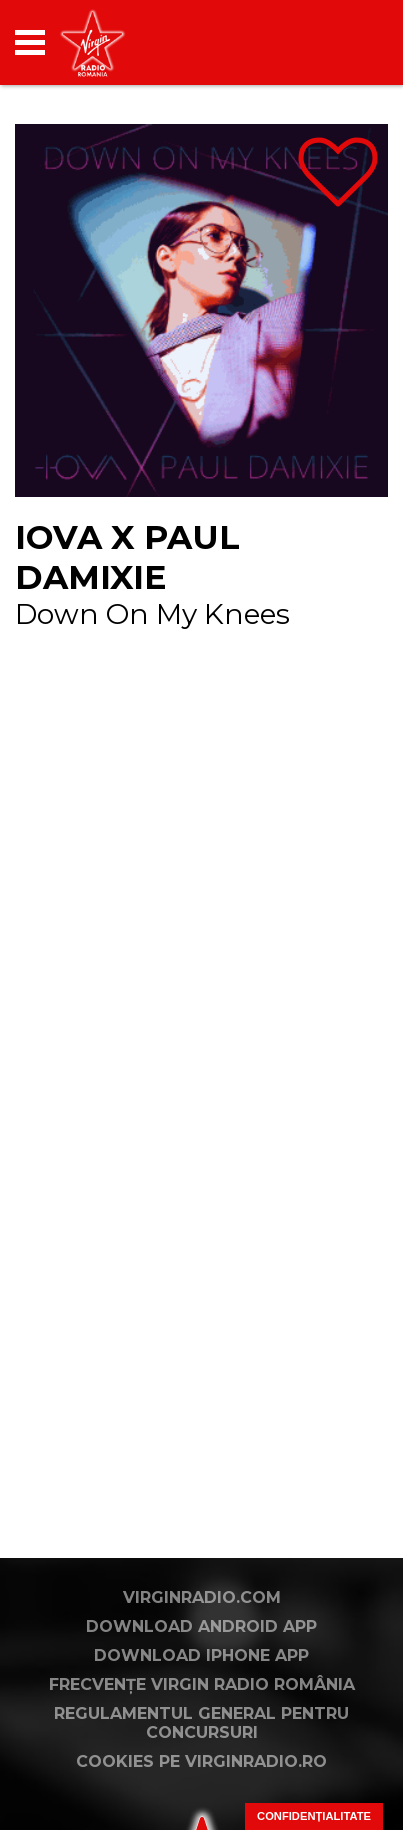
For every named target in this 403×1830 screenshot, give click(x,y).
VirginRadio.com (202, 1597)
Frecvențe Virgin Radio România (202, 1684)
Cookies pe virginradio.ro (201, 1761)
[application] (338, 42)
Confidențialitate (314, 1816)
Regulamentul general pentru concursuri (201, 1723)
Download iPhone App (201, 1655)
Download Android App (201, 1626)
